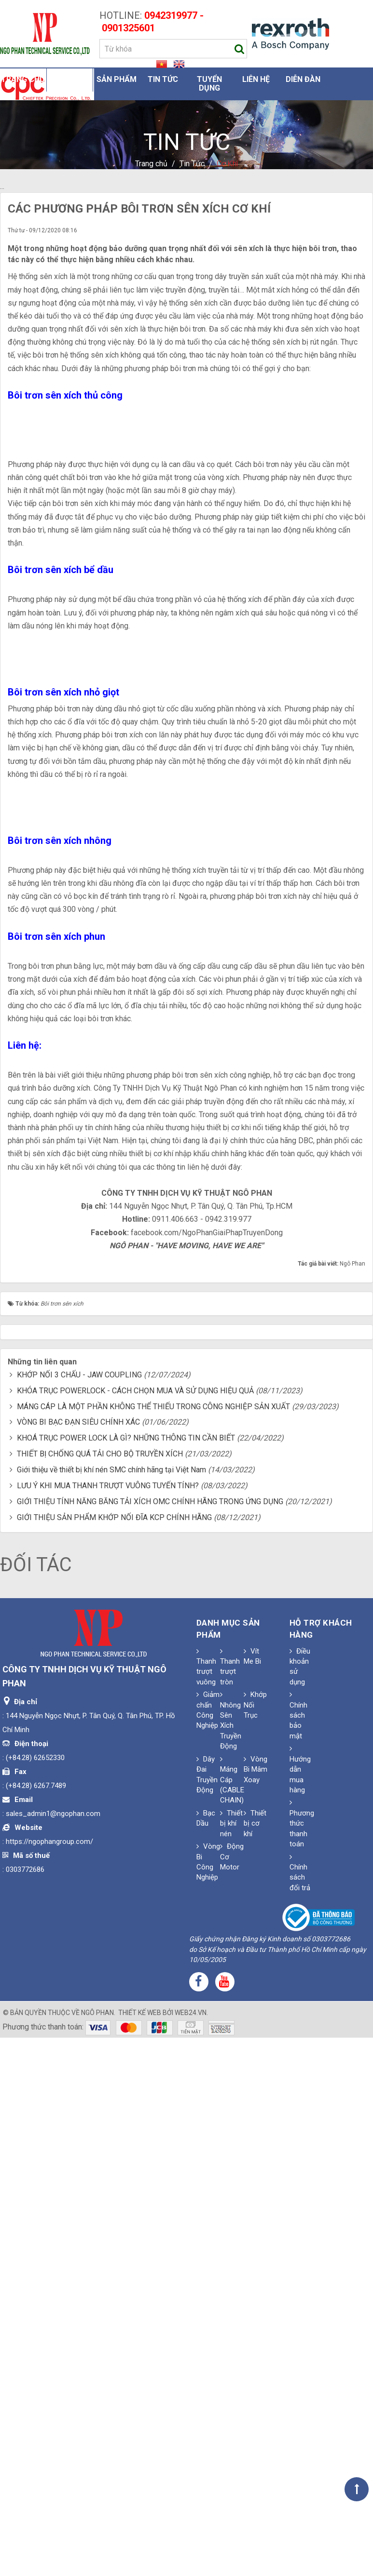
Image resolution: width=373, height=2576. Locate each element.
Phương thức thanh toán (302, 2363)
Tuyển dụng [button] (209, 84)
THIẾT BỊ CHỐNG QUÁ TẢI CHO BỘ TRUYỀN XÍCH (100, 1993)
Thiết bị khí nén (231, 2362)
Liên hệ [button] (256, 79)
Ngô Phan (97, 2552)
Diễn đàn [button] (303, 79)
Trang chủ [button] (23, 79)
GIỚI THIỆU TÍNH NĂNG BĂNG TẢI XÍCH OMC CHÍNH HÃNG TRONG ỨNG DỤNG (150, 2040)
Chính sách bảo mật (298, 2255)
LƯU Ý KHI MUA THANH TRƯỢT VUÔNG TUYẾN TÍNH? (108, 2024)
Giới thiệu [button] (69, 79)
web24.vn (191, 2552)
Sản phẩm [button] (117, 79)
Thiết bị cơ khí (255, 2362)
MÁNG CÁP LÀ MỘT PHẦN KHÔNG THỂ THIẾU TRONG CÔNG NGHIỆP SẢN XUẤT (153, 1945)
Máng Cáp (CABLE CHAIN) (232, 2319)
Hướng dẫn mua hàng (300, 2309)
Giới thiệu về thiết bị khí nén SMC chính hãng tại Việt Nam (111, 2008)
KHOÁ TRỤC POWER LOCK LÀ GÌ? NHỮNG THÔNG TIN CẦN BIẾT (126, 1977)
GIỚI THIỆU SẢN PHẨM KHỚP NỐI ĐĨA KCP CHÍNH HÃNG (114, 2056)
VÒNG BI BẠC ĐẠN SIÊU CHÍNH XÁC (78, 1961)
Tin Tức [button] (163, 79)
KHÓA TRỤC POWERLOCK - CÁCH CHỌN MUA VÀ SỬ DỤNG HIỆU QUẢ (135, 1929)
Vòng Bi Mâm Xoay (255, 2308)
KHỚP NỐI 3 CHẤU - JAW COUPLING (79, 1913)
